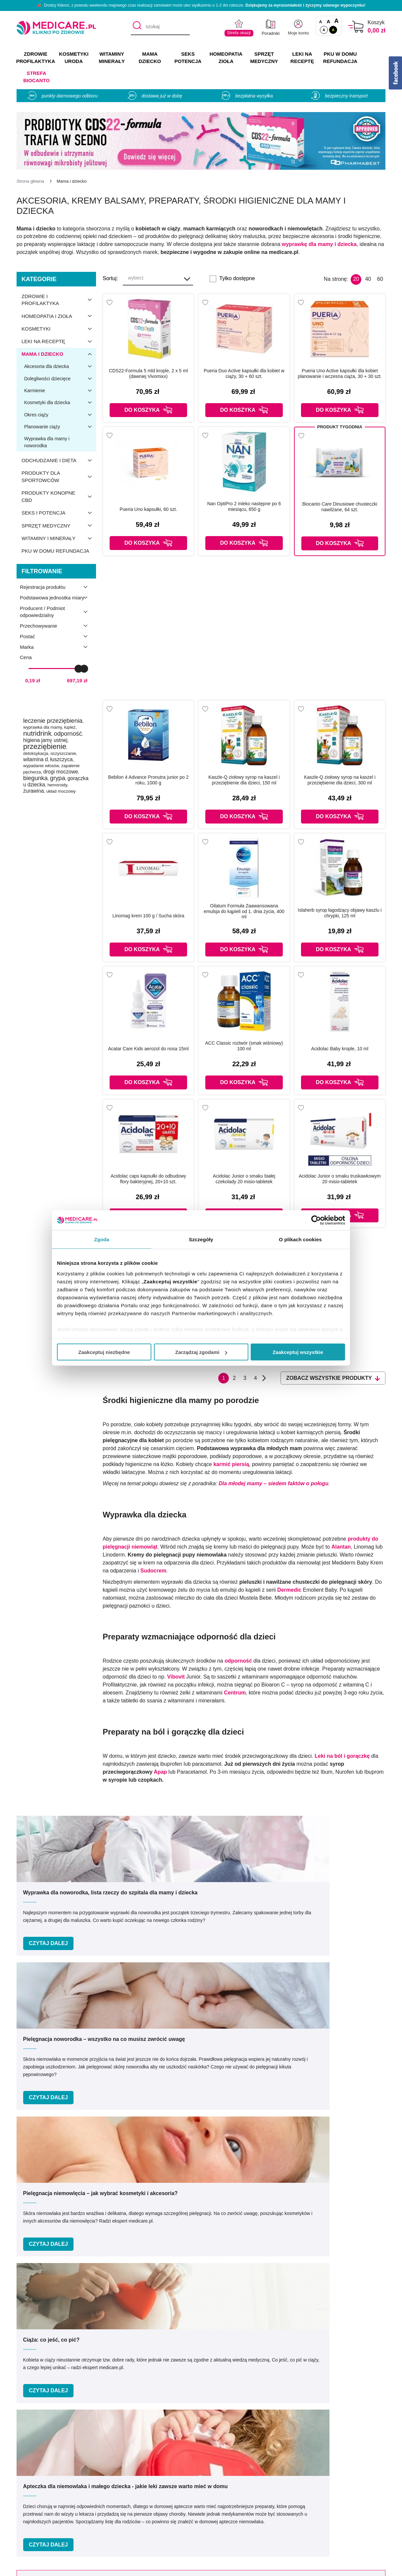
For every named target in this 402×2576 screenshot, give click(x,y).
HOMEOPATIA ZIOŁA (226, 57)
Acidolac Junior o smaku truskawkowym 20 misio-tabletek (339, 1178)
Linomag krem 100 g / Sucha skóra (148, 915)
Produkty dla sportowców (59, 477)
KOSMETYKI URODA (73, 57)
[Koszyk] (356, 27)
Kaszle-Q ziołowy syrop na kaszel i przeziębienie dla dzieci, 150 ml (244, 779)
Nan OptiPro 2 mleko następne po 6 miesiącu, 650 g (244, 506)
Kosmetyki (59, 329)
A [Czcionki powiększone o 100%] (336, 21)
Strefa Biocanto (36, 76)
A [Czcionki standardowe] (320, 22)
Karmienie (60, 391)
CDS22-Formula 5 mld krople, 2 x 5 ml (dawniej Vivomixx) (148, 373)
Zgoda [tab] (101, 1239)
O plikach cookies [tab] (300, 1239)
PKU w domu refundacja (55, 551)
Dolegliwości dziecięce (60, 379)
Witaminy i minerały (59, 538)
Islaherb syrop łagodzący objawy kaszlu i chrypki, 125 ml (340, 912)
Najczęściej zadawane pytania (237, 2535)
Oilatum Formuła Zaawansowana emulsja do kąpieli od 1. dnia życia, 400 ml (244, 911)
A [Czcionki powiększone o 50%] (328, 21)
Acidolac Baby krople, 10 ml (340, 1048)
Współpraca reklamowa (133, 2516)
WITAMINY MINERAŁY (112, 57)
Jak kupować (217, 2506)
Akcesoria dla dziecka (60, 366)
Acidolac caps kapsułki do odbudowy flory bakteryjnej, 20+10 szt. (148, 1178)
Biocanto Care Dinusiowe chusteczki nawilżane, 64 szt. (339, 506)
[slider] (78, 668)
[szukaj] (160, 27)
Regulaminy (120, 2496)
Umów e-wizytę (223, 2343)
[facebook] (191, 2434)
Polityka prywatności (130, 2506)
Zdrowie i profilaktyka (59, 300)
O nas (113, 2477)
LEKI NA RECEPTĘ (302, 57)
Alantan (341, 1547)
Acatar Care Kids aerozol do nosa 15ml (148, 1048)
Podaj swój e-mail (192, 2230)
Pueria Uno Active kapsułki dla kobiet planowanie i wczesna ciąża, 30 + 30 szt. (339, 373)
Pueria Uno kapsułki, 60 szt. (148, 509)
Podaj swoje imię (80, 2230)
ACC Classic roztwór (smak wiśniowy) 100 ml (244, 1045)
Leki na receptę (59, 341)
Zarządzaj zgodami (201, 1352)
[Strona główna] (30, 181)
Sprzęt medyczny (59, 525)
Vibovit (176, 1677)
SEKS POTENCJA (188, 57)
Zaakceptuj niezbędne (104, 1352)
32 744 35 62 (249, 2405)
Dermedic (289, 1590)
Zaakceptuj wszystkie (298, 1352)
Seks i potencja (59, 513)
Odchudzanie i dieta (59, 460)
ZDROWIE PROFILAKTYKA (36, 57)
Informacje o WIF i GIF (340, 2487)
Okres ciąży (60, 415)
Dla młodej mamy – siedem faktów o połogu (273, 1483)
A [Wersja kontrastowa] (333, 30)
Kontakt (115, 2487)
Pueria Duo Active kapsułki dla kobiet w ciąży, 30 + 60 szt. (244, 373)
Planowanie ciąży (60, 427)
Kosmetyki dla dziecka (60, 402)
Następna (264, 1378)
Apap (160, 1772)
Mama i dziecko (59, 354)
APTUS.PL (291, 2566)
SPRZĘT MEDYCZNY (264, 57)
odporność (238, 1661)
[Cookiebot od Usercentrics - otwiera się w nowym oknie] (316, 1220)
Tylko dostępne (237, 278)
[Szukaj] (135, 27)
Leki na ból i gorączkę (342, 1756)
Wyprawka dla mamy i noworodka (47, 442)
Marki (208, 2487)
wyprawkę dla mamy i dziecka (319, 244)
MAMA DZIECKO (150, 57)
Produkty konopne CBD (59, 497)
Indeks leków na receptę (230, 2496)
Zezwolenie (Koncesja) (340, 2477)
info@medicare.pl (250, 2412)
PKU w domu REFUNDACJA (340, 57)
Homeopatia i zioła (59, 316)
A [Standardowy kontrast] (324, 30)
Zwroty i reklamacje (129, 2526)
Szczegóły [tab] (201, 1239)
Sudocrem (153, 1570)
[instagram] (207, 2434)
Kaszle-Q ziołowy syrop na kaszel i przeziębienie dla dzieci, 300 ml (340, 779)
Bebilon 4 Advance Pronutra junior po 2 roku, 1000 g (148, 779)
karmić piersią (231, 1464)
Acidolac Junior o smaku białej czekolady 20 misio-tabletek (244, 1178)
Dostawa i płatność (224, 2516)
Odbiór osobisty (220, 2526)
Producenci (215, 2477)
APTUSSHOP (201, 2566)
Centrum (235, 1692)
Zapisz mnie (312, 2243)
